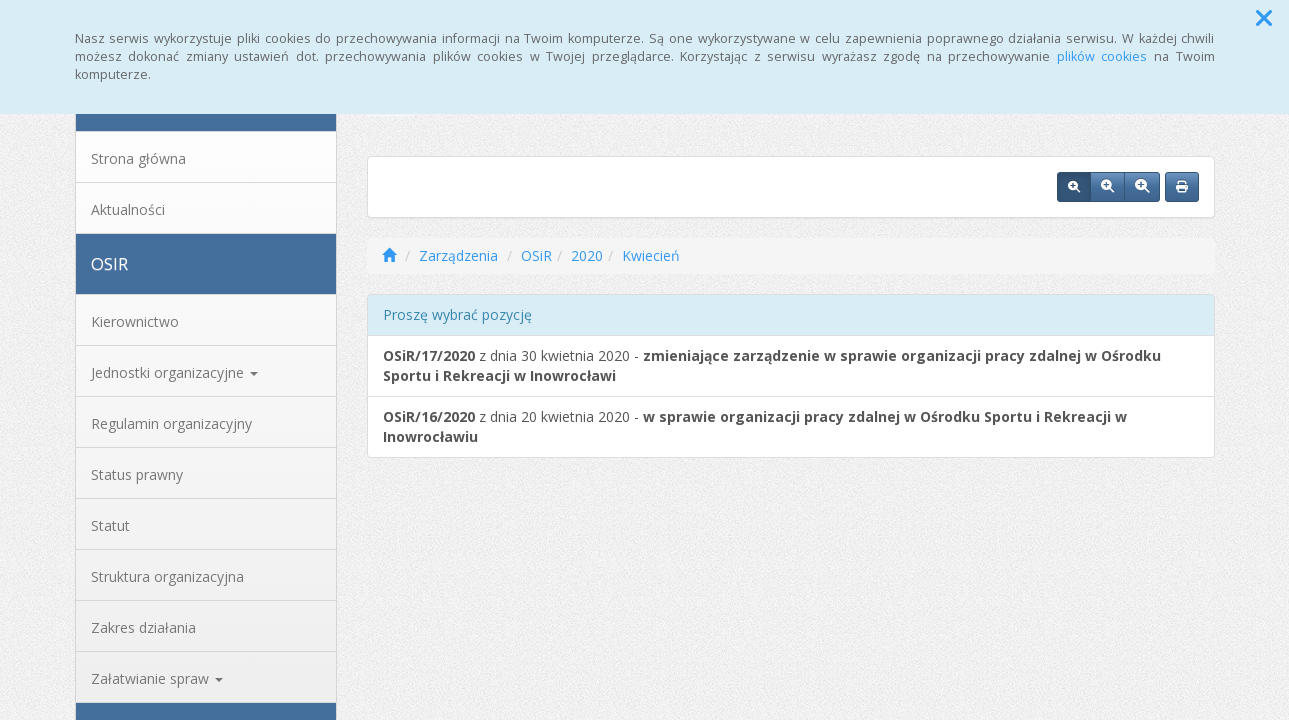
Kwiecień (651, 255)
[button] (1264, 18)
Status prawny (137, 474)
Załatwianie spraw (157, 678)
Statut (110, 525)
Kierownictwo (135, 321)
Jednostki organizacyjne (174, 372)
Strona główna (138, 158)
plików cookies (1102, 56)
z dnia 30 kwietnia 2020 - (772, 365)
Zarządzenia (458, 255)
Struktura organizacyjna (167, 576)
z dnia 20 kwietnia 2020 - (755, 426)
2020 (587, 255)
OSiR (536, 255)
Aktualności (128, 209)
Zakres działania (143, 627)
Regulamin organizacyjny (171, 423)
